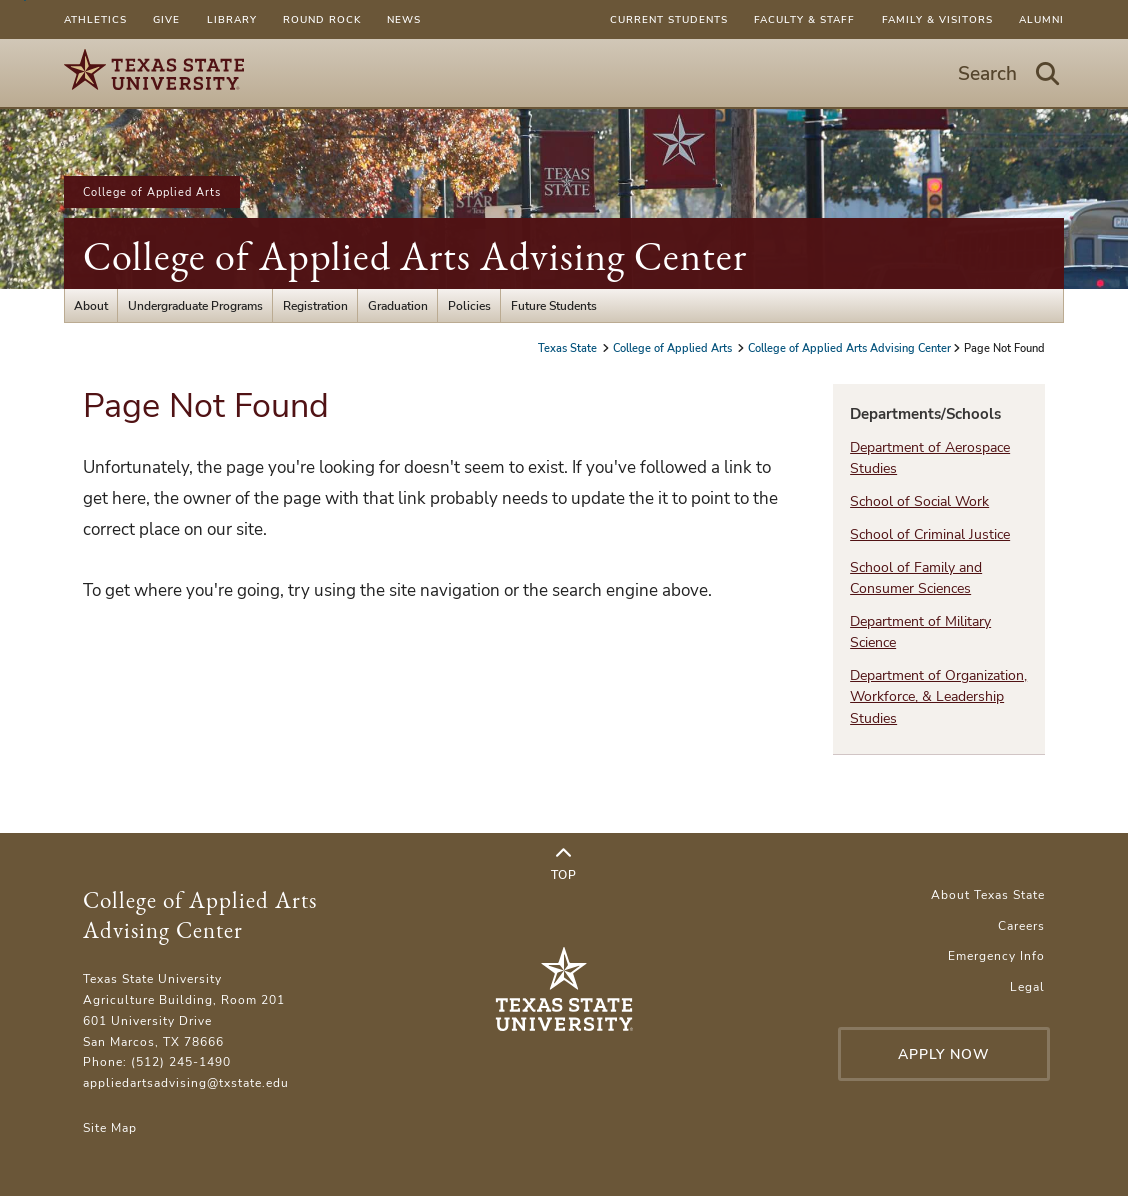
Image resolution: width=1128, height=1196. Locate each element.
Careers (1021, 925)
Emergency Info (996, 955)
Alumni (1041, 19)
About (91, 305)
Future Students (554, 305)
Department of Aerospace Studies (930, 458)
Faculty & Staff (804, 19)
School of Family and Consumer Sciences (916, 578)
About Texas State (988, 894)
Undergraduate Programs (195, 305)
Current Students (669, 19)
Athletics (95, 19)
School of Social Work (919, 501)
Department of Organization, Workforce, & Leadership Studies (938, 697)
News (404, 19)
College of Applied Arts (152, 192)
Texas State (569, 348)
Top (564, 865)
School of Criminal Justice (930, 534)
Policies (469, 305)
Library (232, 19)
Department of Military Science (920, 632)
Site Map (110, 1127)
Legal (1027, 986)
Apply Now (944, 1054)
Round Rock (322, 19)
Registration (315, 305)
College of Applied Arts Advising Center (415, 256)
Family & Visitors (937, 19)
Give (166, 19)
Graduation (398, 305)
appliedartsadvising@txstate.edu (186, 1082)
